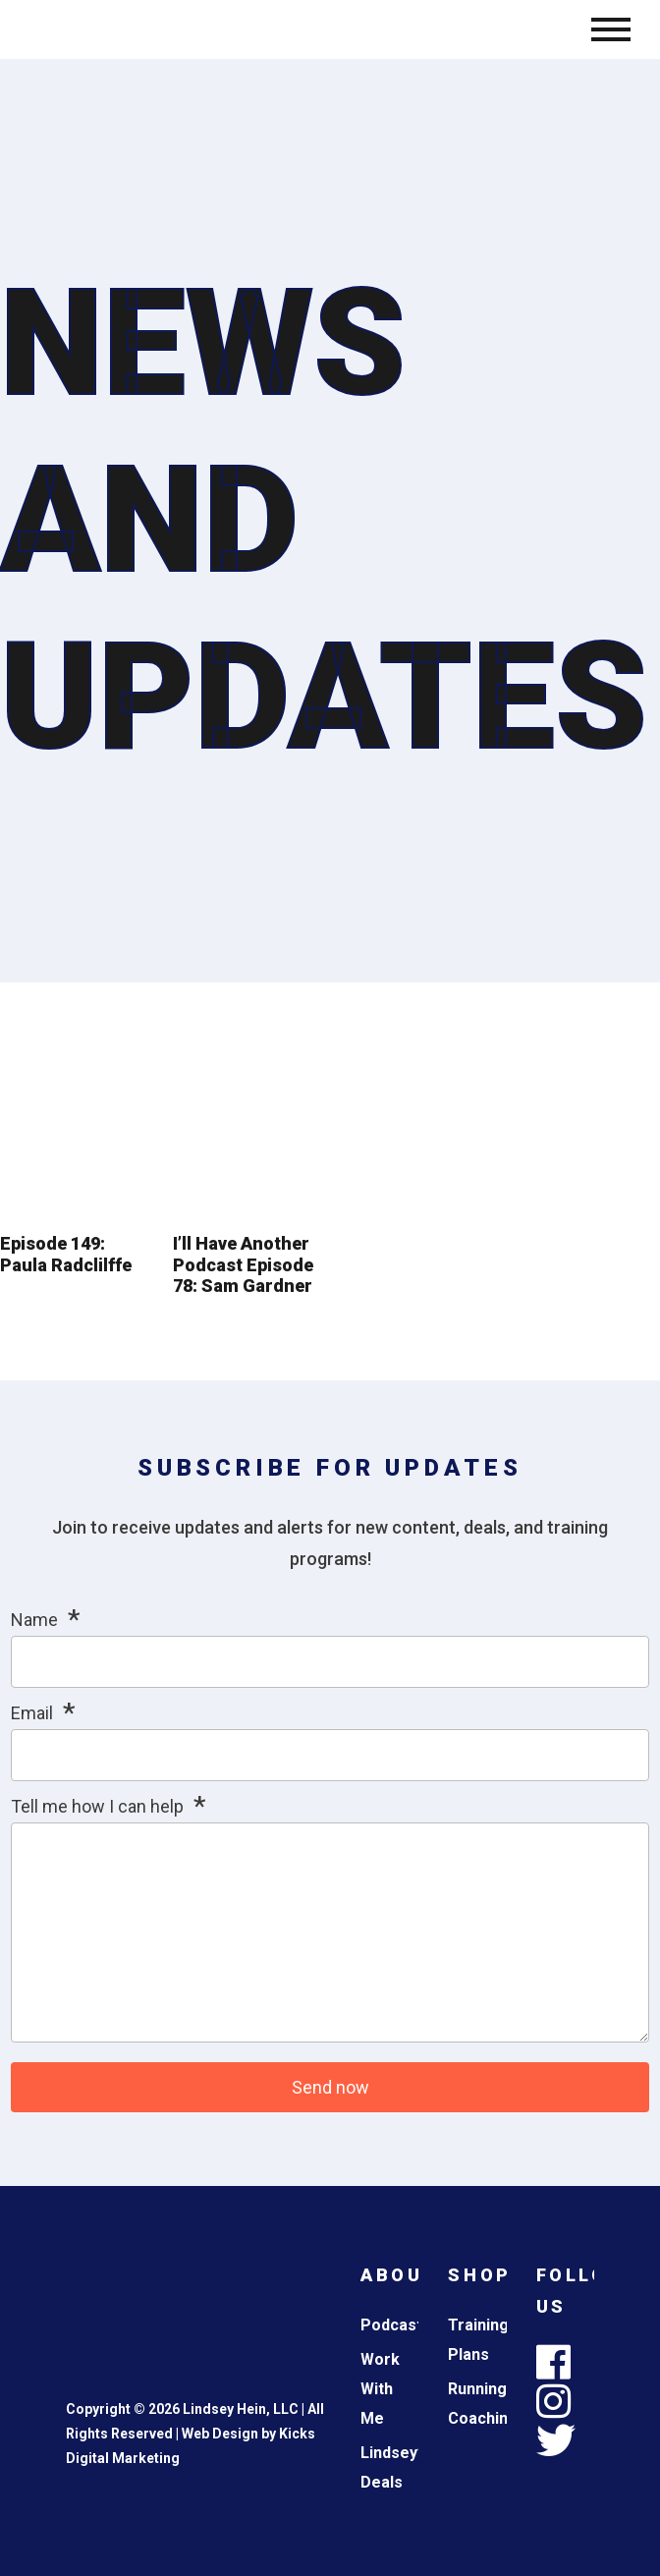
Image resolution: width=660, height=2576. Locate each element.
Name (34, 1619)
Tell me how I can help (97, 1806)
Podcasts (395, 2325)
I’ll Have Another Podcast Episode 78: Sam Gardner (243, 1264)
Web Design (220, 2433)
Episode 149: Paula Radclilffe (66, 1254)
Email (32, 1713)
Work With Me (380, 2389)
